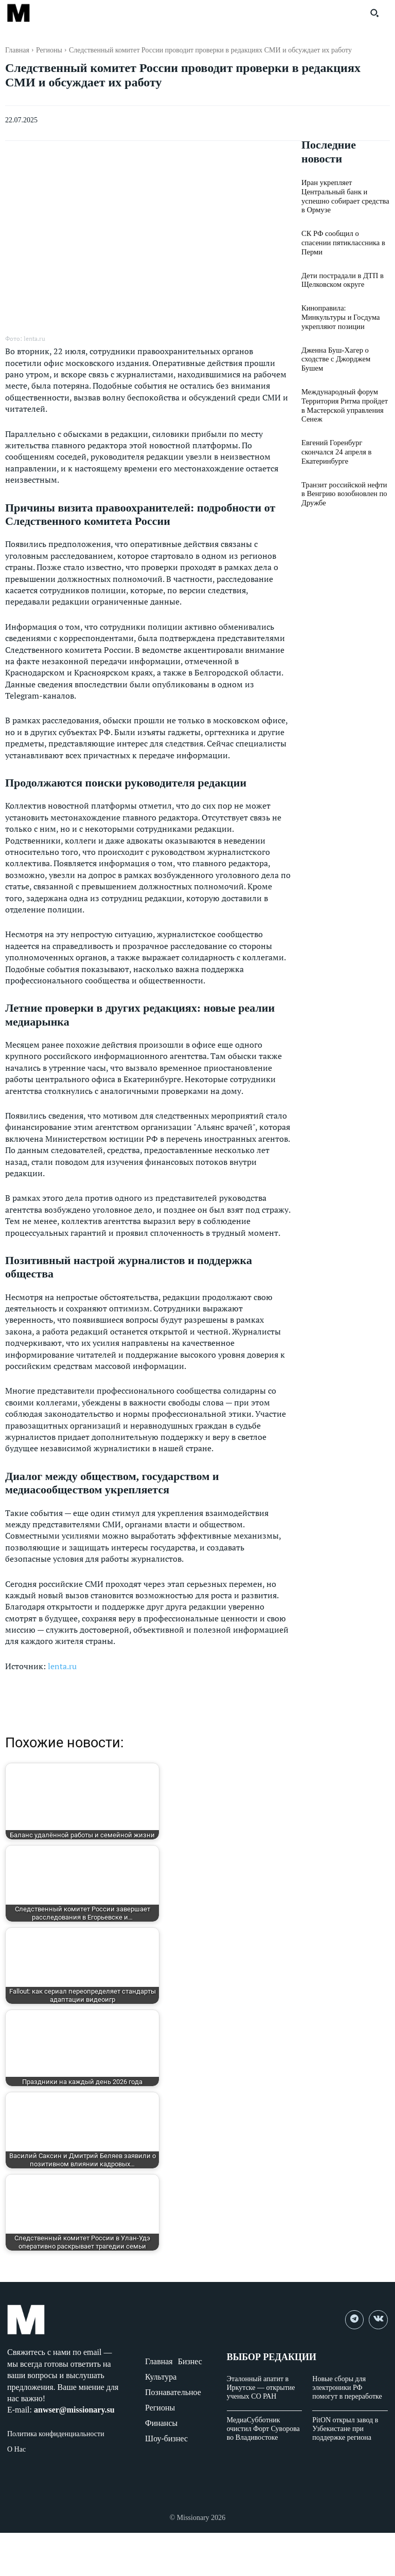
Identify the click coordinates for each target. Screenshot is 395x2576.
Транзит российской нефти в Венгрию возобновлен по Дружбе (345, 477)
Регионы (49, 50)
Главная (17, 50)
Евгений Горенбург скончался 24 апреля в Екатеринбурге (335, 436)
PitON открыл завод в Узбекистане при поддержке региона (345, 2428)
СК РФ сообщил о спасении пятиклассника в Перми (344, 236)
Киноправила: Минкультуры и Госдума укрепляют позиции (344, 305)
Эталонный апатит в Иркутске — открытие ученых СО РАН (261, 2387)
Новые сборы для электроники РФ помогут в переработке (347, 2387)
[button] (374, 13)
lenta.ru (62, 1666)
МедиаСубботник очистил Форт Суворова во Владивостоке (263, 2428)
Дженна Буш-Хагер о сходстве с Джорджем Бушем (334, 346)
